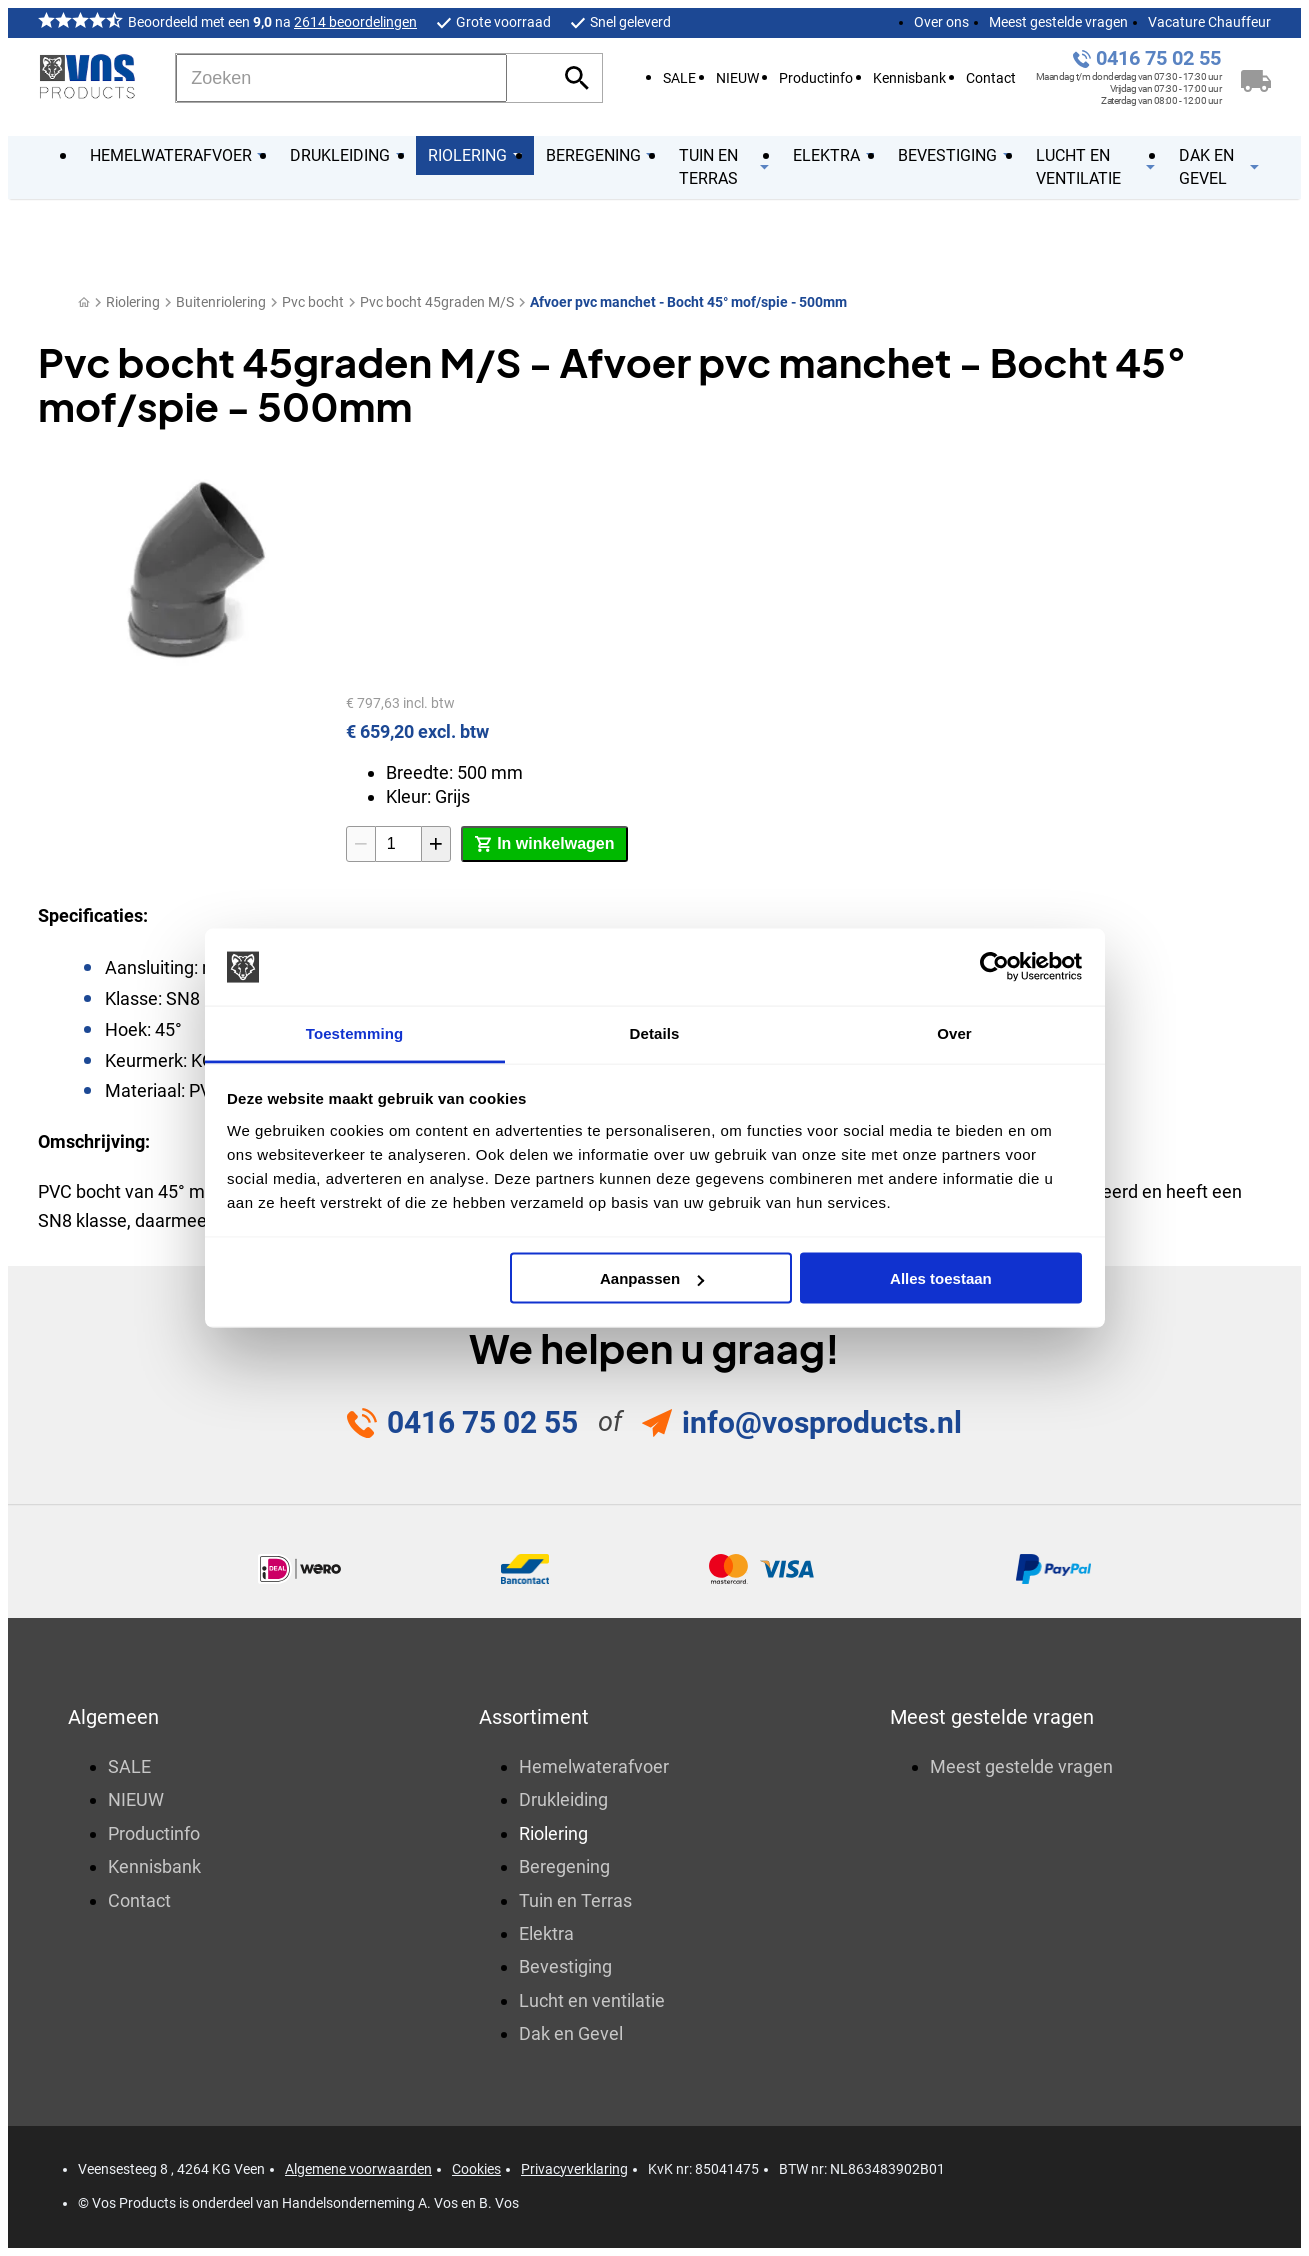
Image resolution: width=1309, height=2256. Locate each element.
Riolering (133, 302)
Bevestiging (565, 1966)
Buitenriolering (221, 302)
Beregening (564, 1866)
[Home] (84, 302)
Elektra (546, 1933)
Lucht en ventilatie (592, 2000)
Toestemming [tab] (355, 1032)
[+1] (436, 844)
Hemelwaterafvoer (594, 1766)
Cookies (476, 2169)
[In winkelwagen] (544, 844)
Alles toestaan (941, 1278)
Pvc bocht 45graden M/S (437, 302)
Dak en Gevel (571, 2033)
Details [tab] (655, 1032)
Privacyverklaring (574, 2169)
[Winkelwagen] (1256, 78)
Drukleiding (563, 1799)
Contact (991, 78)
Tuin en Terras (575, 1900)
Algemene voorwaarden (358, 2169)
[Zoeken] (341, 78)
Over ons (941, 22)
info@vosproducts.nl (822, 1422)
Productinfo (816, 78)
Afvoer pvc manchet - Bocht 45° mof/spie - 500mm (688, 302)
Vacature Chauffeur (1209, 22)
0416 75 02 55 (1158, 58)
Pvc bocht (313, 302)
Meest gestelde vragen (1058, 22)
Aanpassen (652, 1278)
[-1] (361, 844)
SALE (679, 78)
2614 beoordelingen (355, 22)
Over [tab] (954, 1032)
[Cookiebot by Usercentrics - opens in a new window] (994, 967)
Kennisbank (909, 78)
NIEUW (737, 78)
